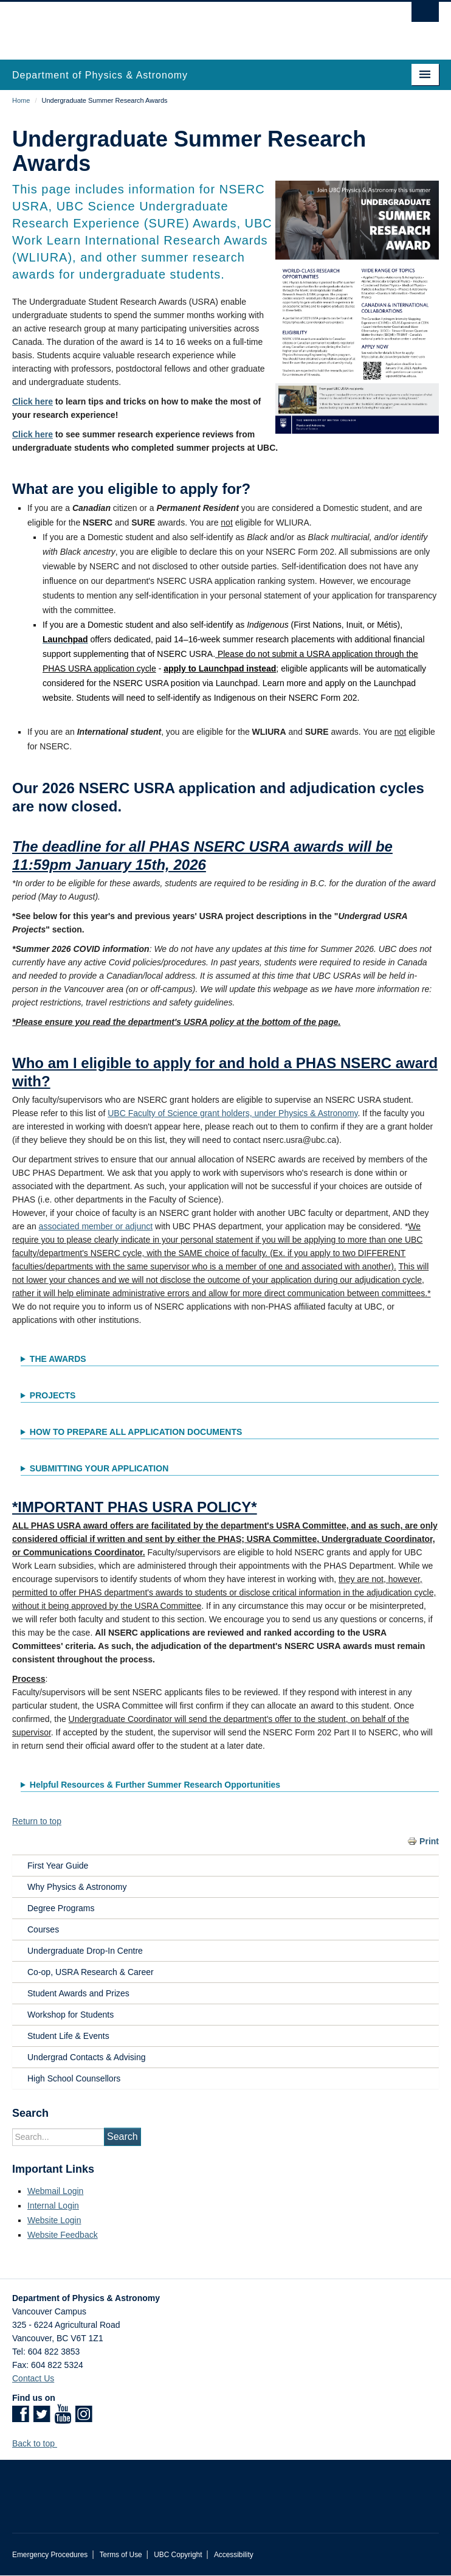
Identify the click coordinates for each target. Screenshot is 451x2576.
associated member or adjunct (96, 1226)
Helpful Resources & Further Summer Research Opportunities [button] (155, 1785)
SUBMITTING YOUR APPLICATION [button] (99, 1468)
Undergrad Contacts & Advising (86, 2057)
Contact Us (33, 2378)
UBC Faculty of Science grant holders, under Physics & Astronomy (232, 1113)
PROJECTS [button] (52, 1395)
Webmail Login (55, 2191)
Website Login (54, 2220)
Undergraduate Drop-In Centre (85, 1951)
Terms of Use (121, 2554)
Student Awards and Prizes (78, 1993)
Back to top (39, 2443)
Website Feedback (62, 2235)
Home (21, 100)
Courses (43, 1929)
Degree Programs (61, 1908)
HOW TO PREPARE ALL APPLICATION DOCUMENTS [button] (136, 1432)
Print (429, 1841)
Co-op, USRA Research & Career (90, 1972)
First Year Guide (57, 1865)
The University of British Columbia (161, 25)
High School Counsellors (73, 2078)
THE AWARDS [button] (58, 1359)
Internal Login (53, 2205)
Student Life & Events (68, 2036)
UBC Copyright (178, 2554)
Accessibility (233, 2554)
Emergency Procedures (50, 2554)
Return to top (36, 1821)
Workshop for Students (70, 2014)
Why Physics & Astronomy (76, 1887)
